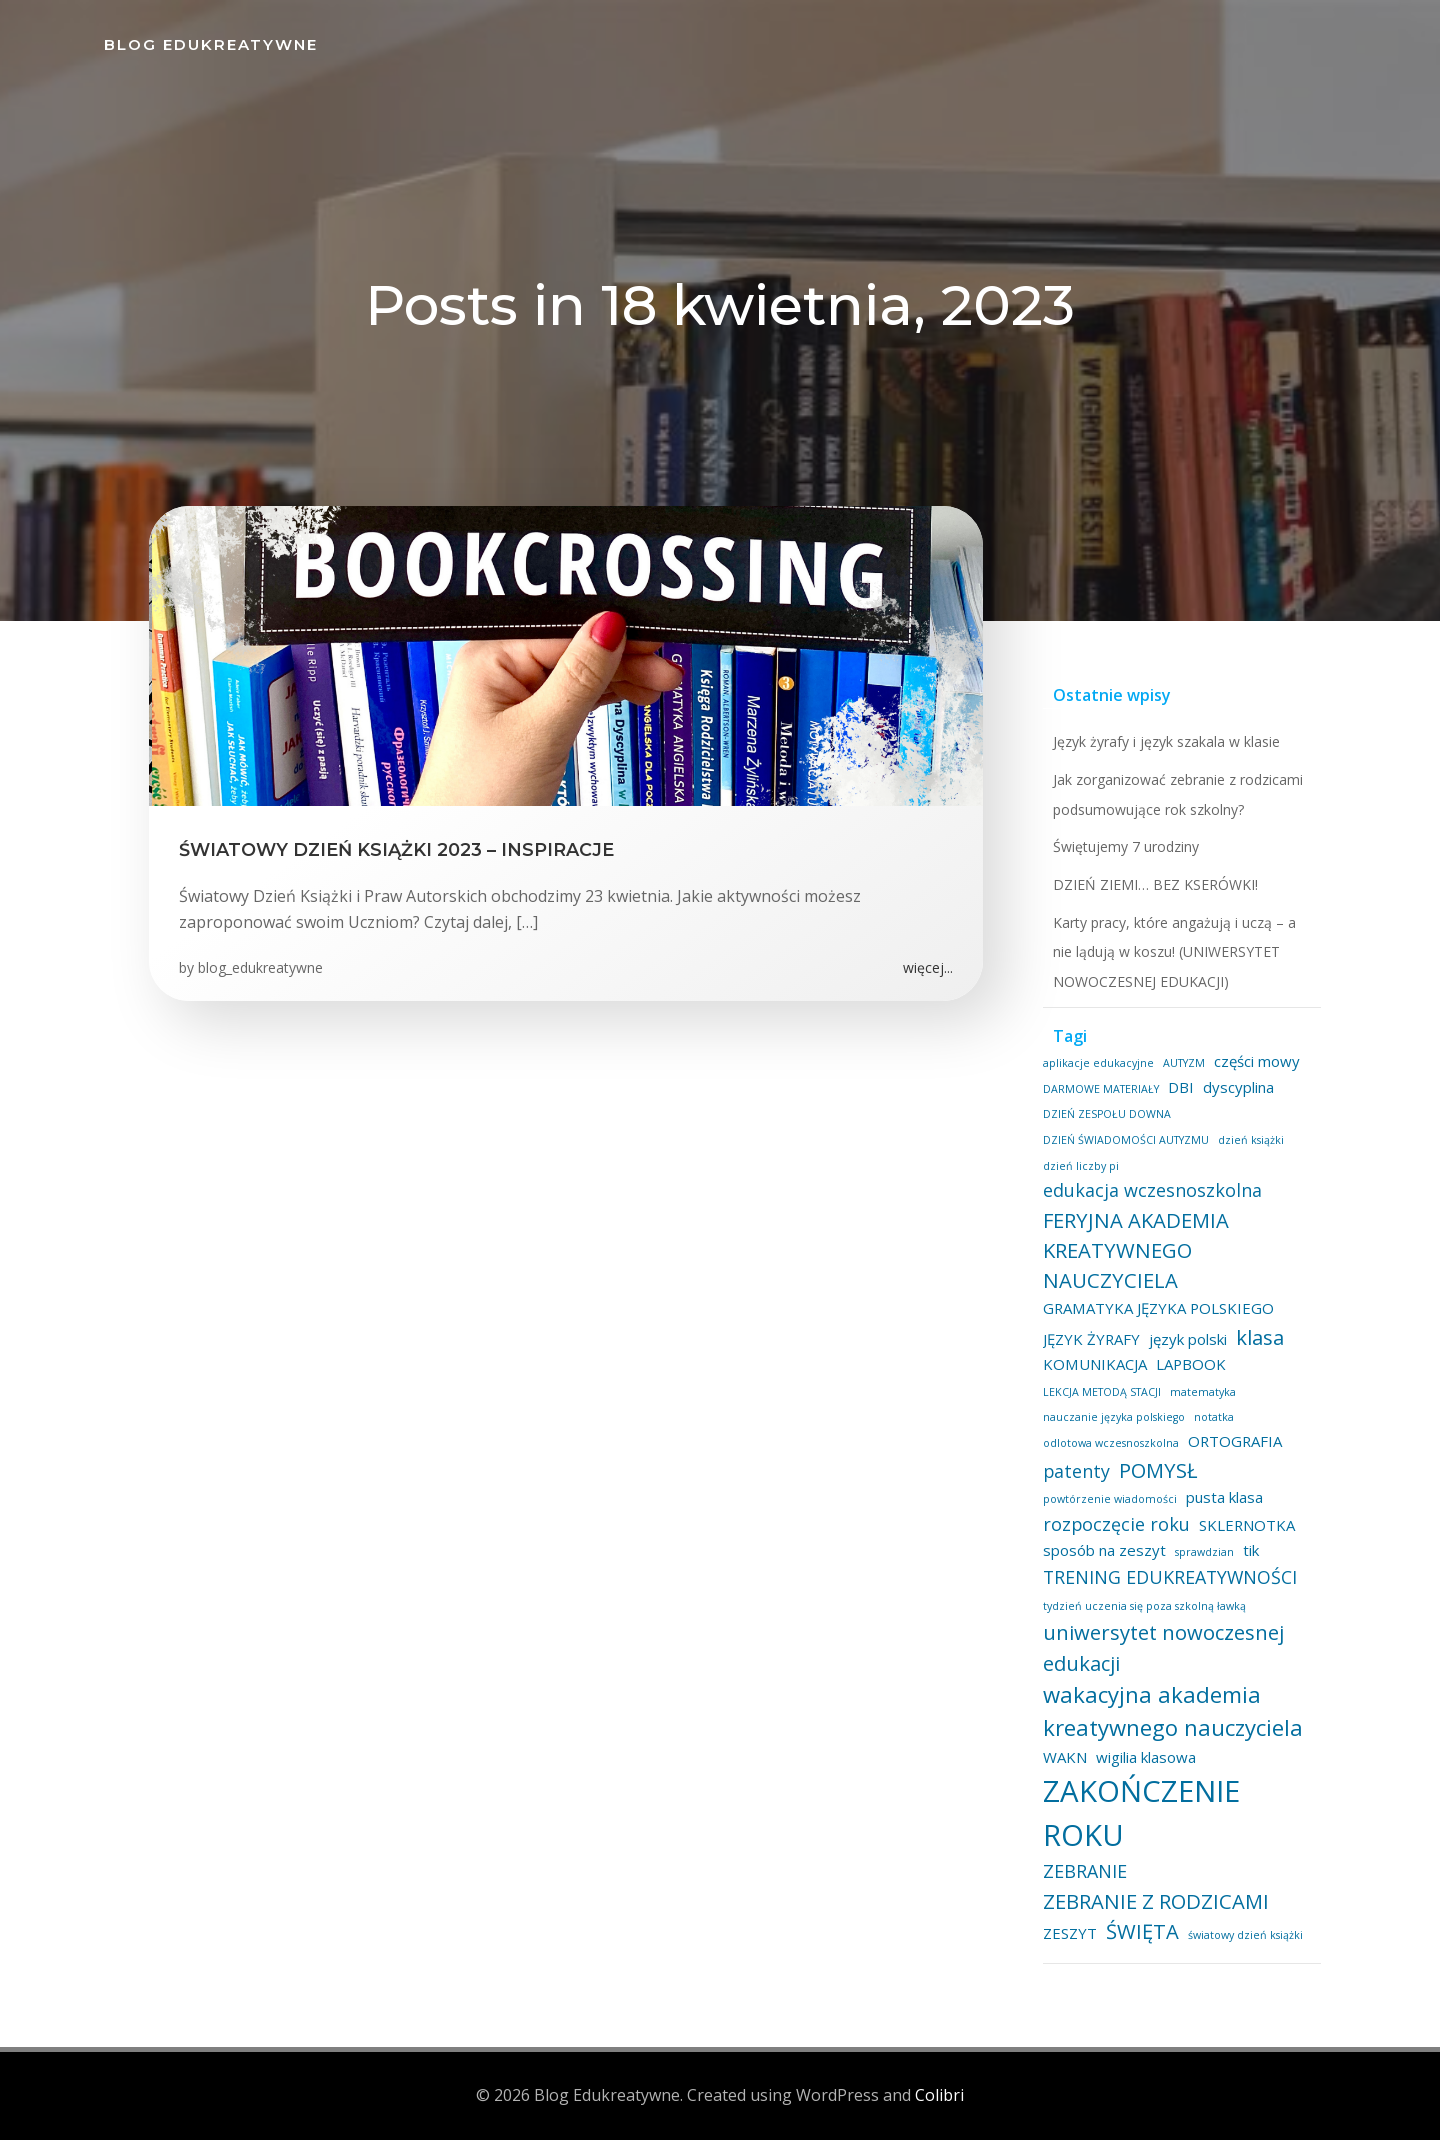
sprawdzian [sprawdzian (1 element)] (1204, 1552)
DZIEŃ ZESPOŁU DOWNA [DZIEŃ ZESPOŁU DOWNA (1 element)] (1107, 1114)
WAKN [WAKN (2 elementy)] (1065, 1757)
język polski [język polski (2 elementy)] (1188, 1339)
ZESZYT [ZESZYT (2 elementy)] (1070, 1933)
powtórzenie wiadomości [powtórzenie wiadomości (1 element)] (1110, 1499)
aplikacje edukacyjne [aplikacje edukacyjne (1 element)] (1098, 1063)
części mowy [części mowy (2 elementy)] (1257, 1061)
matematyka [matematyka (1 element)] (1203, 1392)
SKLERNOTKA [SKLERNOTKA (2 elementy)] (1247, 1525)
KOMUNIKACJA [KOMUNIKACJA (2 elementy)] (1095, 1364)
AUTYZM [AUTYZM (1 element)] (1184, 1063)
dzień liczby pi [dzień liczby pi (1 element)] (1081, 1166)
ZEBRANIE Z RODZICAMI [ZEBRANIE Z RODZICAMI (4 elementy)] (1156, 1901)
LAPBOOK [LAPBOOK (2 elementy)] (1191, 1364)
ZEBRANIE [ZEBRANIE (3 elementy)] (1085, 1871)
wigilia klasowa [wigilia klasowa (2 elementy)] (1146, 1757)
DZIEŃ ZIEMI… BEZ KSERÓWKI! (1155, 884)
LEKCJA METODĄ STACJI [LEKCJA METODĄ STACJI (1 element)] (1102, 1392)
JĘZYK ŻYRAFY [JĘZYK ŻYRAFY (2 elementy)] (1091, 1339)
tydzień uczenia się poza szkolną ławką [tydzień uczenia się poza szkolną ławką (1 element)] (1144, 1606)
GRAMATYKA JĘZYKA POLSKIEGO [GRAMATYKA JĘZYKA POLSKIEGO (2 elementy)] (1158, 1308)
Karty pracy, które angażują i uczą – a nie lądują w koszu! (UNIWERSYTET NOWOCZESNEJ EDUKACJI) (1174, 952)
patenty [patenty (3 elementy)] (1076, 1471)
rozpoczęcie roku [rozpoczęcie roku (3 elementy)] (1116, 1524)
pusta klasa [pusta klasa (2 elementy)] (1224, 1497)
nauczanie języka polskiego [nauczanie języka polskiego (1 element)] (1114, 1417)
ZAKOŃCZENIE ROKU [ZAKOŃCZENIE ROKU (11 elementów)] (1141, 1813)
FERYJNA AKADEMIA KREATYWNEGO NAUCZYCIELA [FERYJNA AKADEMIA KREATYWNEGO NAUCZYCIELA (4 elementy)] (1136, 1250)
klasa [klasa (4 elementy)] (1260, 1337)
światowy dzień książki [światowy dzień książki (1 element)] (1245, 1935)
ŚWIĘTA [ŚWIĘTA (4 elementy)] (1142, 1931)
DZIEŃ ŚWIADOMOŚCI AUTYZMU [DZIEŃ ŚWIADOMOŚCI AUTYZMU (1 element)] (1126, 1140)
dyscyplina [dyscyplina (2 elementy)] (1238, 1087)
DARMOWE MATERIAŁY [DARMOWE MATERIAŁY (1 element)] (1101, 1089)
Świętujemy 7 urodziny (1126, 846)
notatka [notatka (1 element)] (1214, 1417)
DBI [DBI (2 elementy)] (1181, 1087)
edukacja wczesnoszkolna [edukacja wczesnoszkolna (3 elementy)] (1152, 1190)
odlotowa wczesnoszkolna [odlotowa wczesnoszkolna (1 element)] (1111, 1443)
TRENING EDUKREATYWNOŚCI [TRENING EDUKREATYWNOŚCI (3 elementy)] (1170, 1577)
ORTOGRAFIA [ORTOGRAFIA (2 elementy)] (1235, 1441)
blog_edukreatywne (260, 967)
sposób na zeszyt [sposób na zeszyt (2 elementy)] (1104, 1550)
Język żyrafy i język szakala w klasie (1166, 741)
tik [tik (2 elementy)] (1251, 1550)
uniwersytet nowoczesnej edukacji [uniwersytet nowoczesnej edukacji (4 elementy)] (1163, 1647)
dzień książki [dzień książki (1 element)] (1251, 1140)
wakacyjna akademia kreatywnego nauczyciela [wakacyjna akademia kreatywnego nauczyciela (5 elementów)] (1173, 1710)
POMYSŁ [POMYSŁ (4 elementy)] (1158, 1470)
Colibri (939, 2095)
